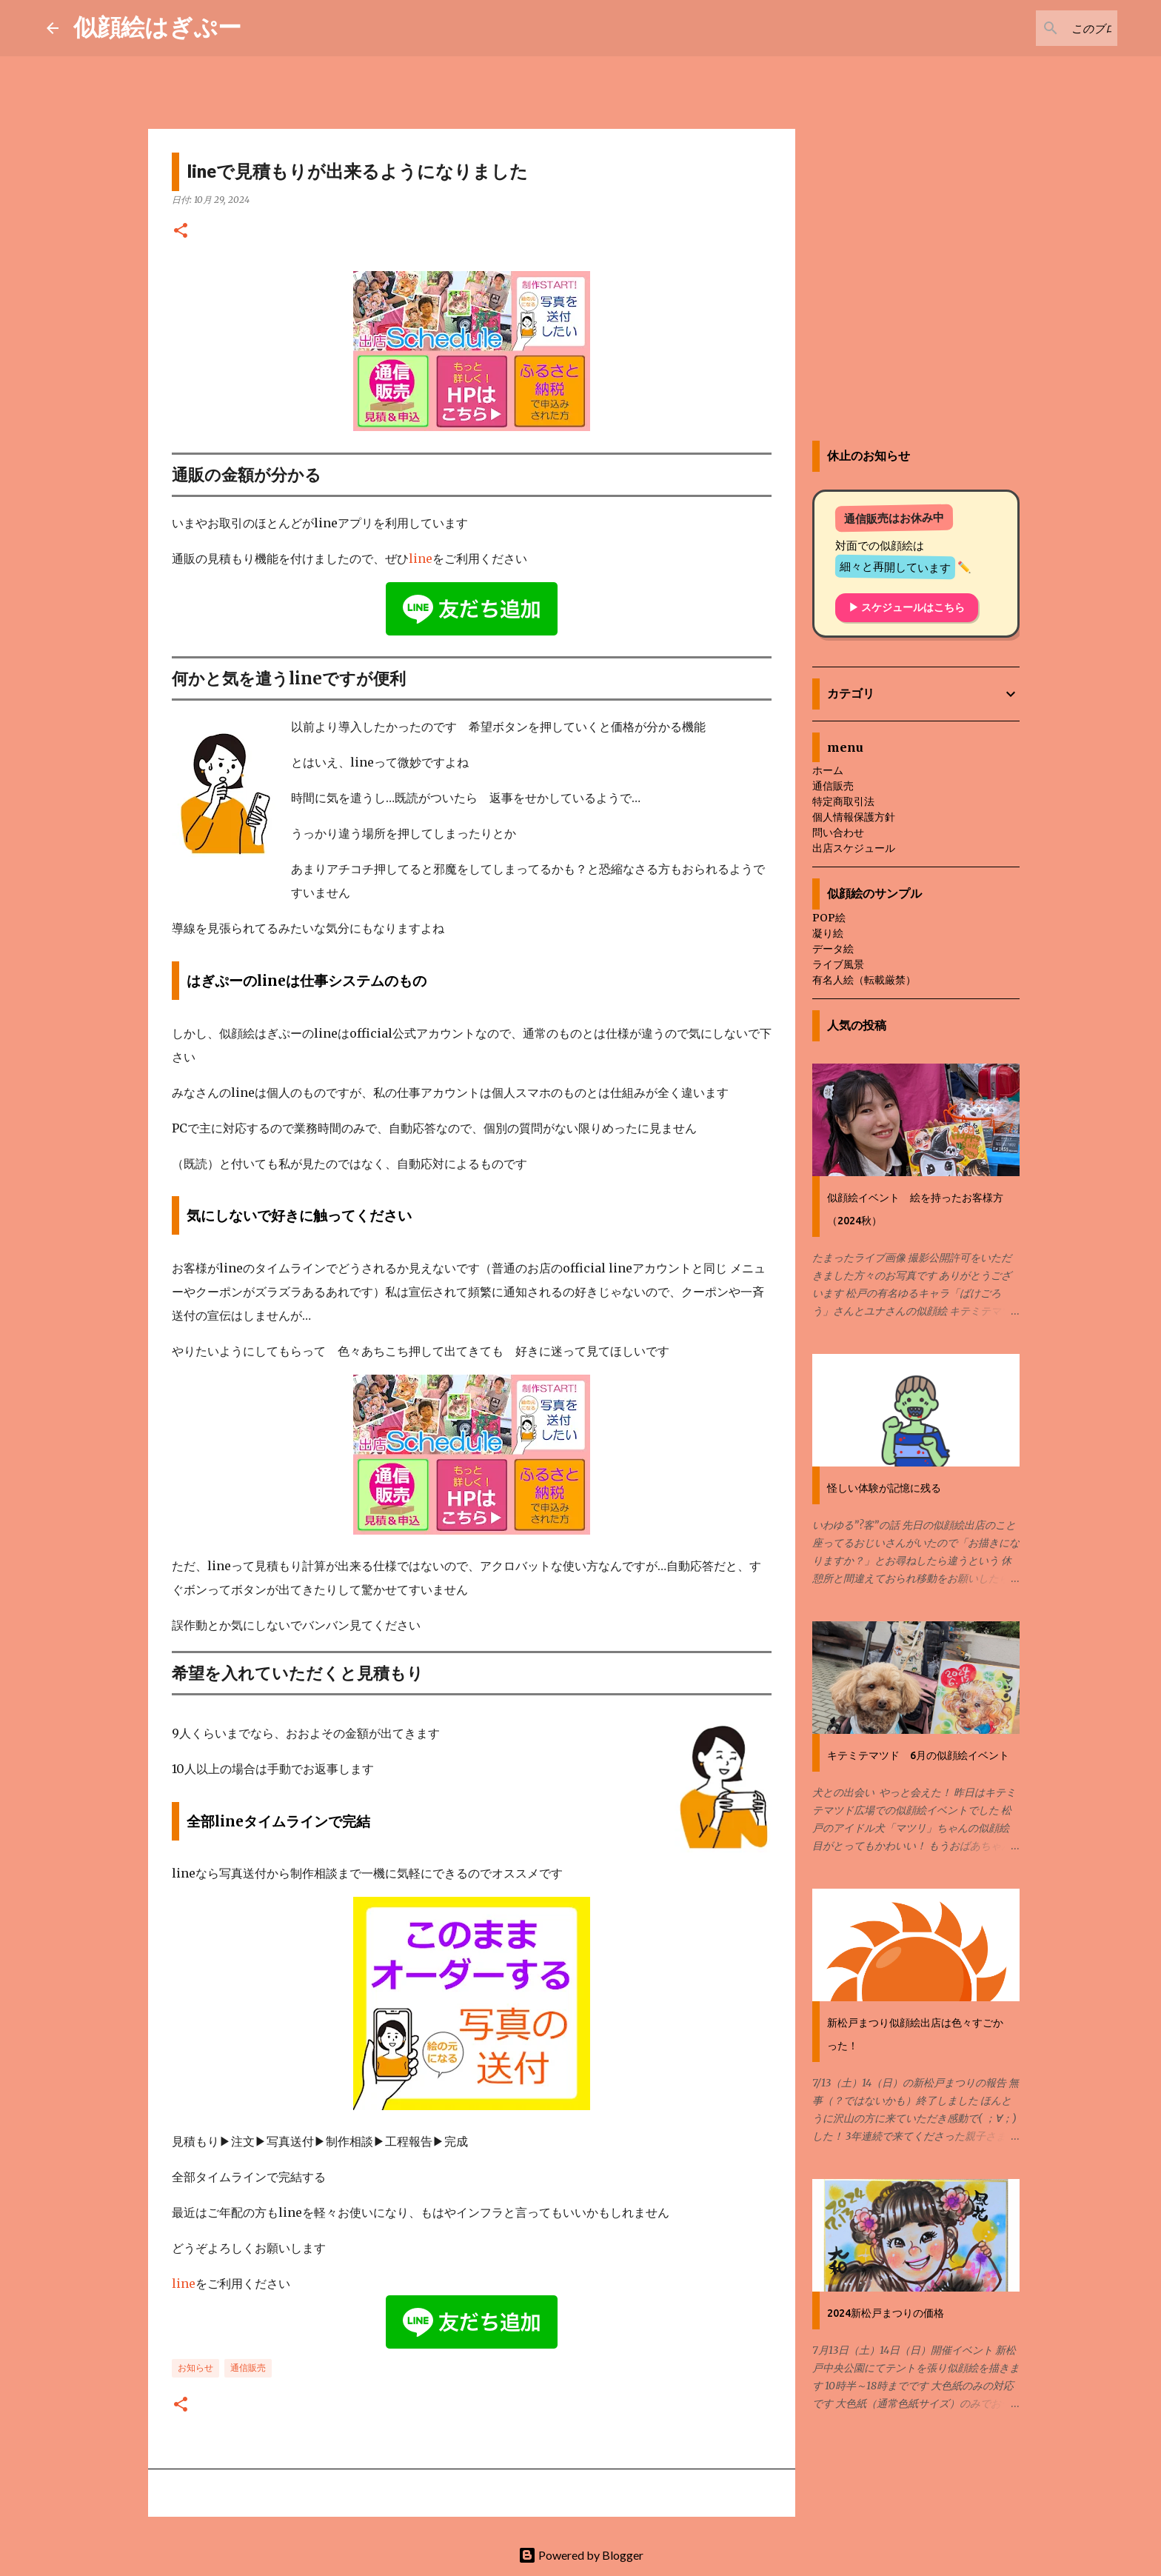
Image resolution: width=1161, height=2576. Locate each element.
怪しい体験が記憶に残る (884, 1488)
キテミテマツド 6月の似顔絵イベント (918, 1755)
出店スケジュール (853, 848)
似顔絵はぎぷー (157, 26)
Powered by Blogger (580, 2555)
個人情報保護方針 (853, 817)
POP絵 (829, 917)
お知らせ (195, 2367)
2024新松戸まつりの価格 (885, 2313)
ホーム (827, 770)
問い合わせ (838, 832)
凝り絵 (827, 933)
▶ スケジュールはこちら (907, 607)
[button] (181, 231)
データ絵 (833, 948)
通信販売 (248, 2367)
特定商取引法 (843, 801)
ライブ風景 (838, 964)
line (420, 558)
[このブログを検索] (1039, 28)
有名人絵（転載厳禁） (864, 980)
